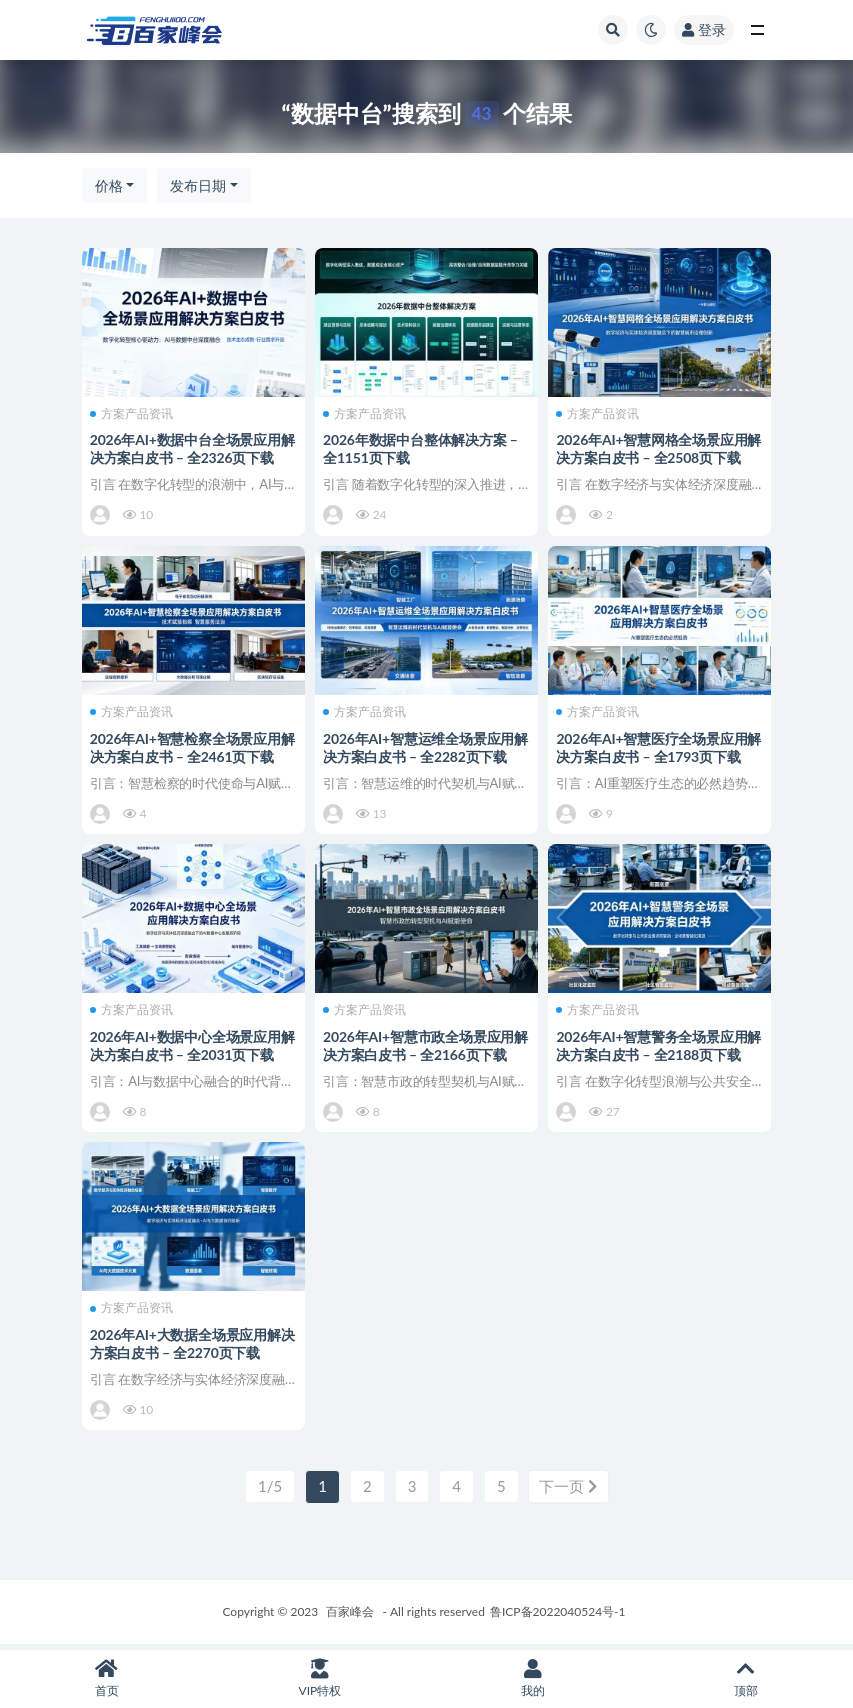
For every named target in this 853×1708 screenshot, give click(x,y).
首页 (106, 1678)
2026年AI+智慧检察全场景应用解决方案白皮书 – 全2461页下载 (191, 747)
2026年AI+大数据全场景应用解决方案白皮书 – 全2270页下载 (187, 1346)
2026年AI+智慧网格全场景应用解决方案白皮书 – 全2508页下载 (657, 448)
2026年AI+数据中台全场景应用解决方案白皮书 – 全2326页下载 (191, 448)
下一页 (568, 1491)
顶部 (746, 1678)
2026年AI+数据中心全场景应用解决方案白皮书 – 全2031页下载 (191, 1046)
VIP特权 (319, 1678)
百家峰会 (350, 1615)
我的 (533, 1678)
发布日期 (198, 185)
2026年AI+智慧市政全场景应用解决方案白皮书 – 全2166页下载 (424, 1046)
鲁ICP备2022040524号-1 (558, 1615)
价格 (109, 185)
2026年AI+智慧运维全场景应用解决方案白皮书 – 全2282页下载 (424, 747)
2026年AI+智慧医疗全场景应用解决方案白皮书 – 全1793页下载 (657, 747)
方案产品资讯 (133, 413)
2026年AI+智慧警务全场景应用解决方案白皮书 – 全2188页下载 (657, 1046)
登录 (704, 29)
